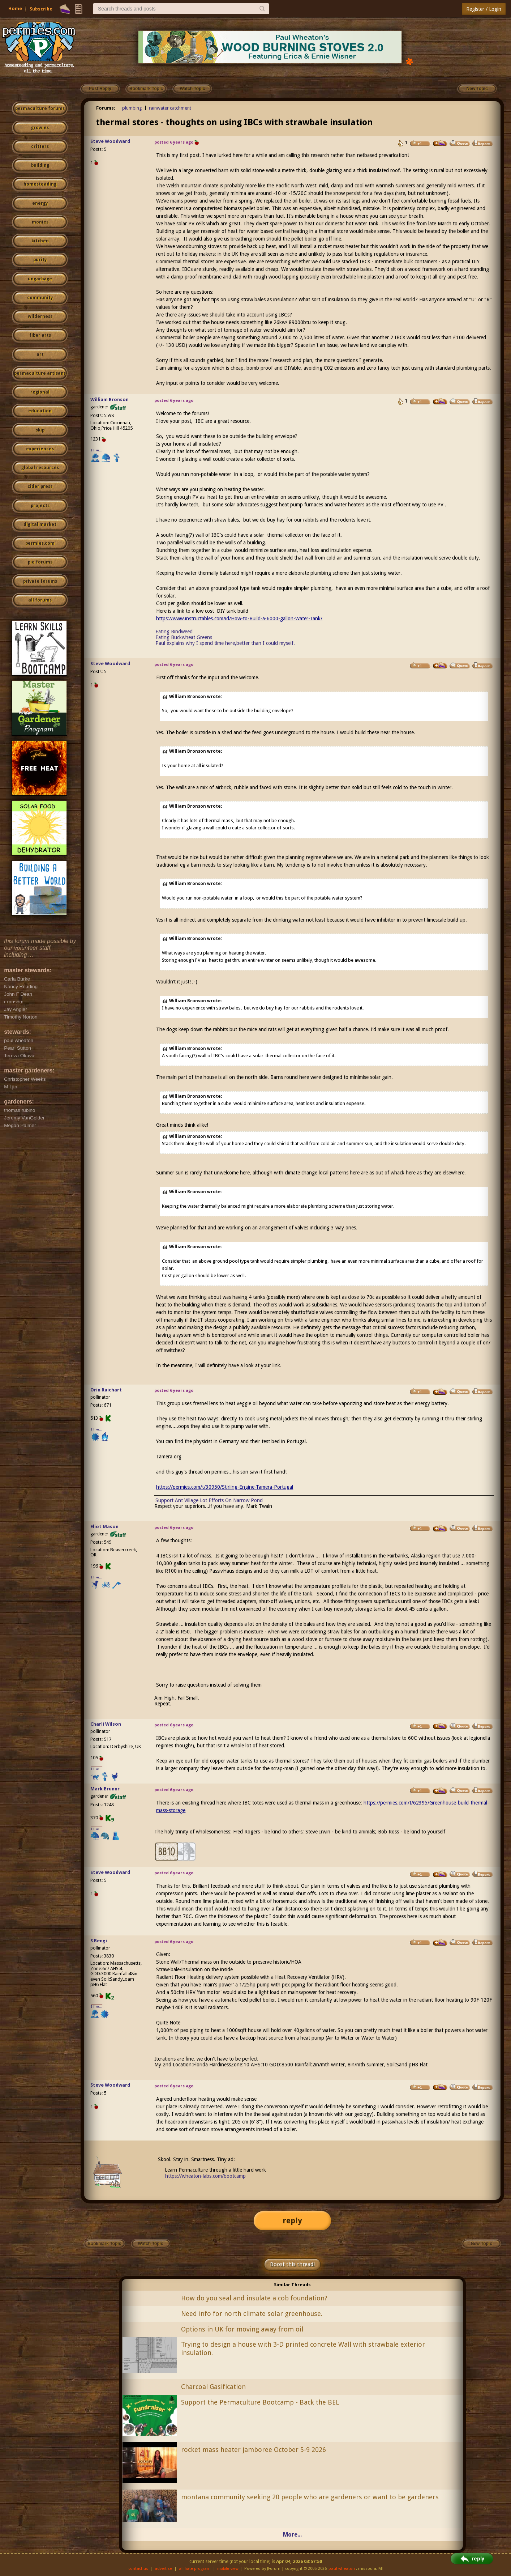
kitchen (40, 240)
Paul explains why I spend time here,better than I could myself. (225, 643)
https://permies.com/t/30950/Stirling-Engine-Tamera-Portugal (224, 1487)
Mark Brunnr (105, 1788)
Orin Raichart (106, 1390)
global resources (40, 467)
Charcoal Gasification (213, 2386)
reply (292, 2220)
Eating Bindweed (174, 631)
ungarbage (40, 278)
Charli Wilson (105, 1724)
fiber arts (40, 335)
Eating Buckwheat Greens (183, 637)
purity (40, 259)
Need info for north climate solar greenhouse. (251, 2313)
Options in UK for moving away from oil (242, 2329)
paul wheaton (341, 2568)
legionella (479, 1738)
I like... (96, 450)
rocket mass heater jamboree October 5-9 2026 (253, 2449)
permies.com (40, 543)
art (40, 354)
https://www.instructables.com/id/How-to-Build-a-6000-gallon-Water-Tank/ (239, 618)
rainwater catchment (170, 108)
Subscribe (41, 9)
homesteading (39, 184)
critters (40, 146)
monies (40, 222)
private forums (40, 581)
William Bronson (109, 399)
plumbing (132, 108)
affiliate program (195, 2568)
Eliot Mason (104, 1526)
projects (40, 505)
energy (40, 203)
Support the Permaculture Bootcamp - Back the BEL (260, 2402)
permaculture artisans (40, 373)
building (40, 165)
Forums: (105, 108)
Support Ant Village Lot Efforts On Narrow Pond (209, 1500)
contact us (138, 2568)
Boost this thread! (292, 2264)
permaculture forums (40, 108)
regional (40, 392)
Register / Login (483, 9)
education (40, 410)
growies (40, 127)
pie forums (40, 562)
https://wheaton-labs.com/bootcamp (205, 2175)
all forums (40, 600)
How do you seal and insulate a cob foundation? (254, 2298)
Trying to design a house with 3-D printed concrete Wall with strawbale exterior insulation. (303, 2348)
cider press (39, 486)
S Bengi (98, 1940)
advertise (163, 2568)
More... (292, 2534)
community (40, 297)
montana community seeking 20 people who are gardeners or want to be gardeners (310, 2497)
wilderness (40, 316)
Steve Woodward (110, 141)
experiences (40, 448)
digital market (39, 524)
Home (15, 8)
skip (40, 430)
